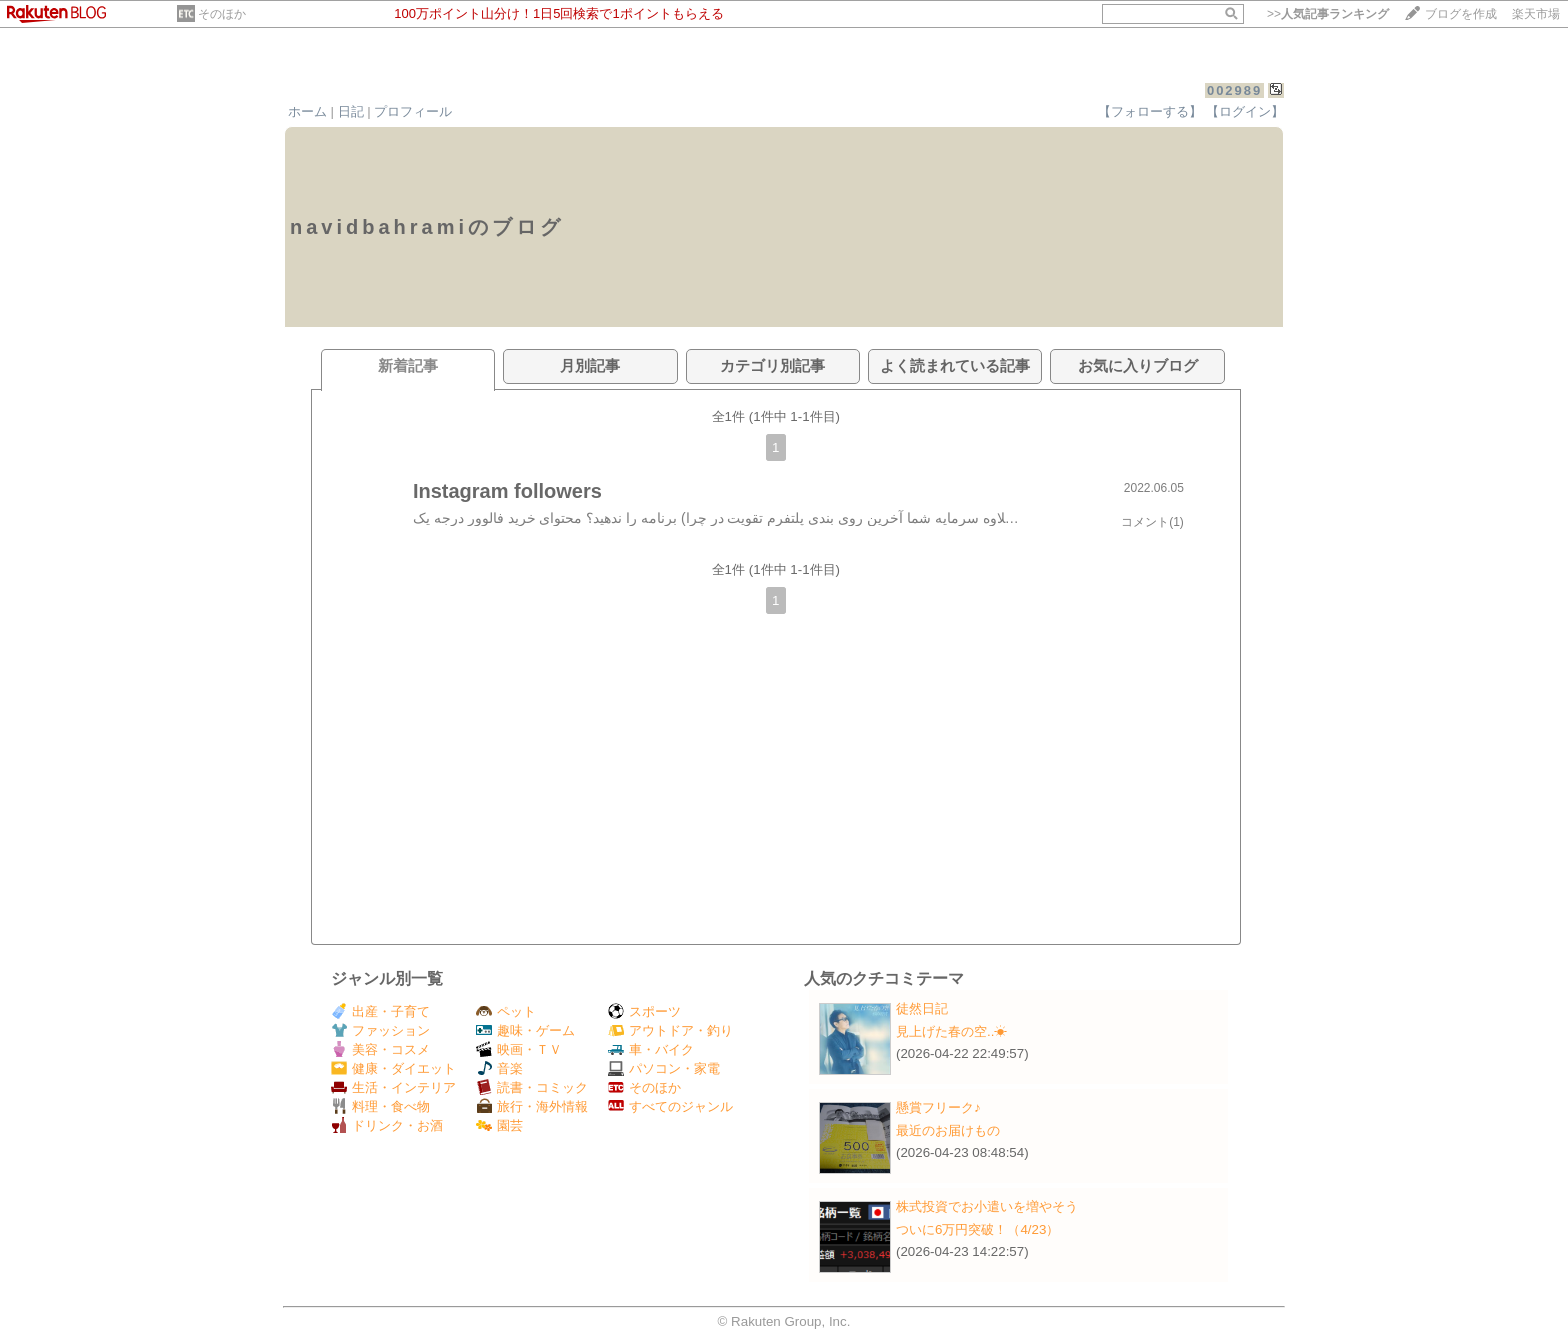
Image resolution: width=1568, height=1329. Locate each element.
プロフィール (413, 111)
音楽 (499, 1068)
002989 (1234, 90)
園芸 (499, 1125)
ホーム (307, 111)
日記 (351, 111)
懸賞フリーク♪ (938, 1107)
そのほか (222, 14)
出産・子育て (380, 1011)
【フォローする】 (1150, 111)
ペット (506, 1011)
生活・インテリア (393, 1087)
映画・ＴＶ (519, 1049)
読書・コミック (532, 1087)
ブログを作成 (1461, 14)
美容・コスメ (380, 1049)
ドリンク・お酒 (387, 1125)
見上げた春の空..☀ (951, 1031)
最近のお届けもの (948, 1130)
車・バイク (651, 1049)
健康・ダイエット (393, 1068)
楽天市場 (1536, 14)
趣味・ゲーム (525, 1030)
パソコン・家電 (664, 1068)
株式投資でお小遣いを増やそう (987, 1206)
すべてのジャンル (670, 1106)
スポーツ (644, 1011)
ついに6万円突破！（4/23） (977, 1229)
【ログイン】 (1245, 111)
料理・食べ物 (380, 1106)
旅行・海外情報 (532, 1106)
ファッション (380, 1030)
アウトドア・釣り (670, 1030)
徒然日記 (922, 1008)
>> (1328, 14)
